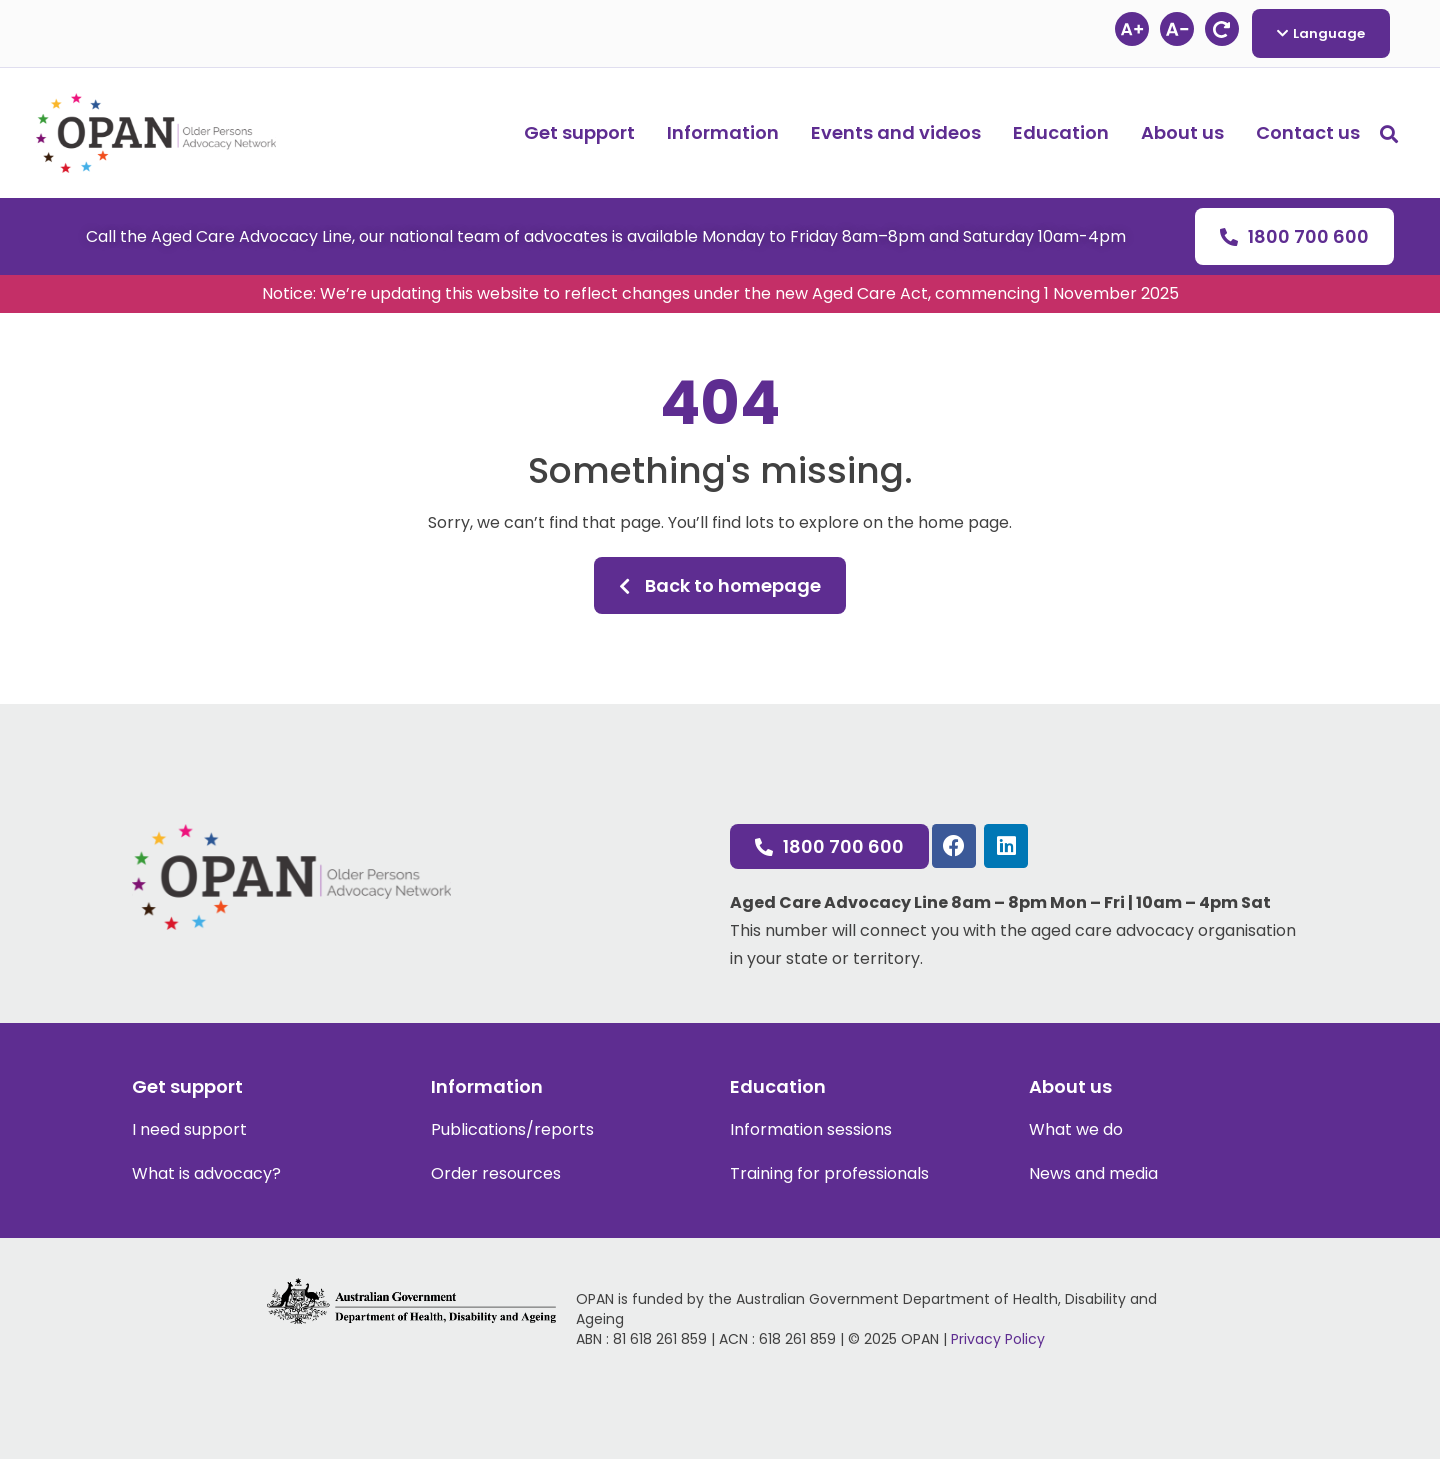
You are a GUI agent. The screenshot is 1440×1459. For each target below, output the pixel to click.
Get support (579, 132)
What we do (1076, 1129)
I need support (189, 1129)
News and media (1093, 1173)
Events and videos (896, 132)
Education (1061, 132)
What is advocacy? (206, 1173)
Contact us (1308, 132)
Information (723, 132)
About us (1182, 132)
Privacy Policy (998, 1339)
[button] (1389, 134)
